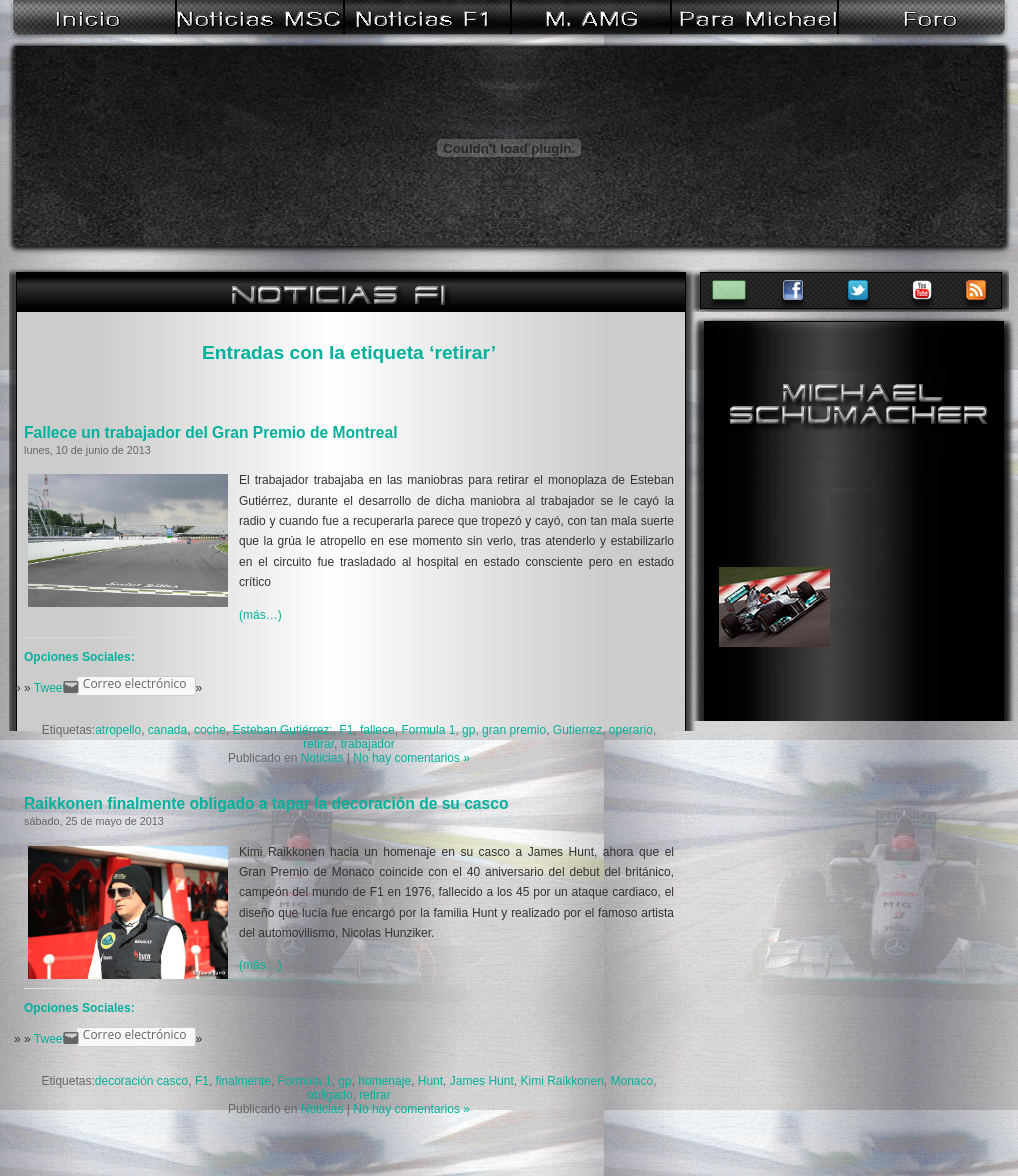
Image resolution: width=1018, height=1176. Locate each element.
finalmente (243, 1081)
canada (167, 730)
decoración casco (141, 1081)
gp (468, 730)
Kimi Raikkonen (561, 1081)
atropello (118, 730)
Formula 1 (428, 730)
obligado (329, 1095)
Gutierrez (577, 730)
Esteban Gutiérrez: (283, 730)
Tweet (50, 688)
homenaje (384, 1081)
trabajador (368, 744)
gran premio (514, 730)
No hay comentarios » (411, 758)
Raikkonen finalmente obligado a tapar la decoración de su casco (266, 803)
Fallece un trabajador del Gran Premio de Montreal (210, 432)
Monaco (632, 1081)
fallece (377, 730)
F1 (346, 730)
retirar (318, 744)
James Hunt (482, 1081)
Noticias (322, 758)
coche (210, 730)
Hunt (430, 1081)
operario (631, 730)
